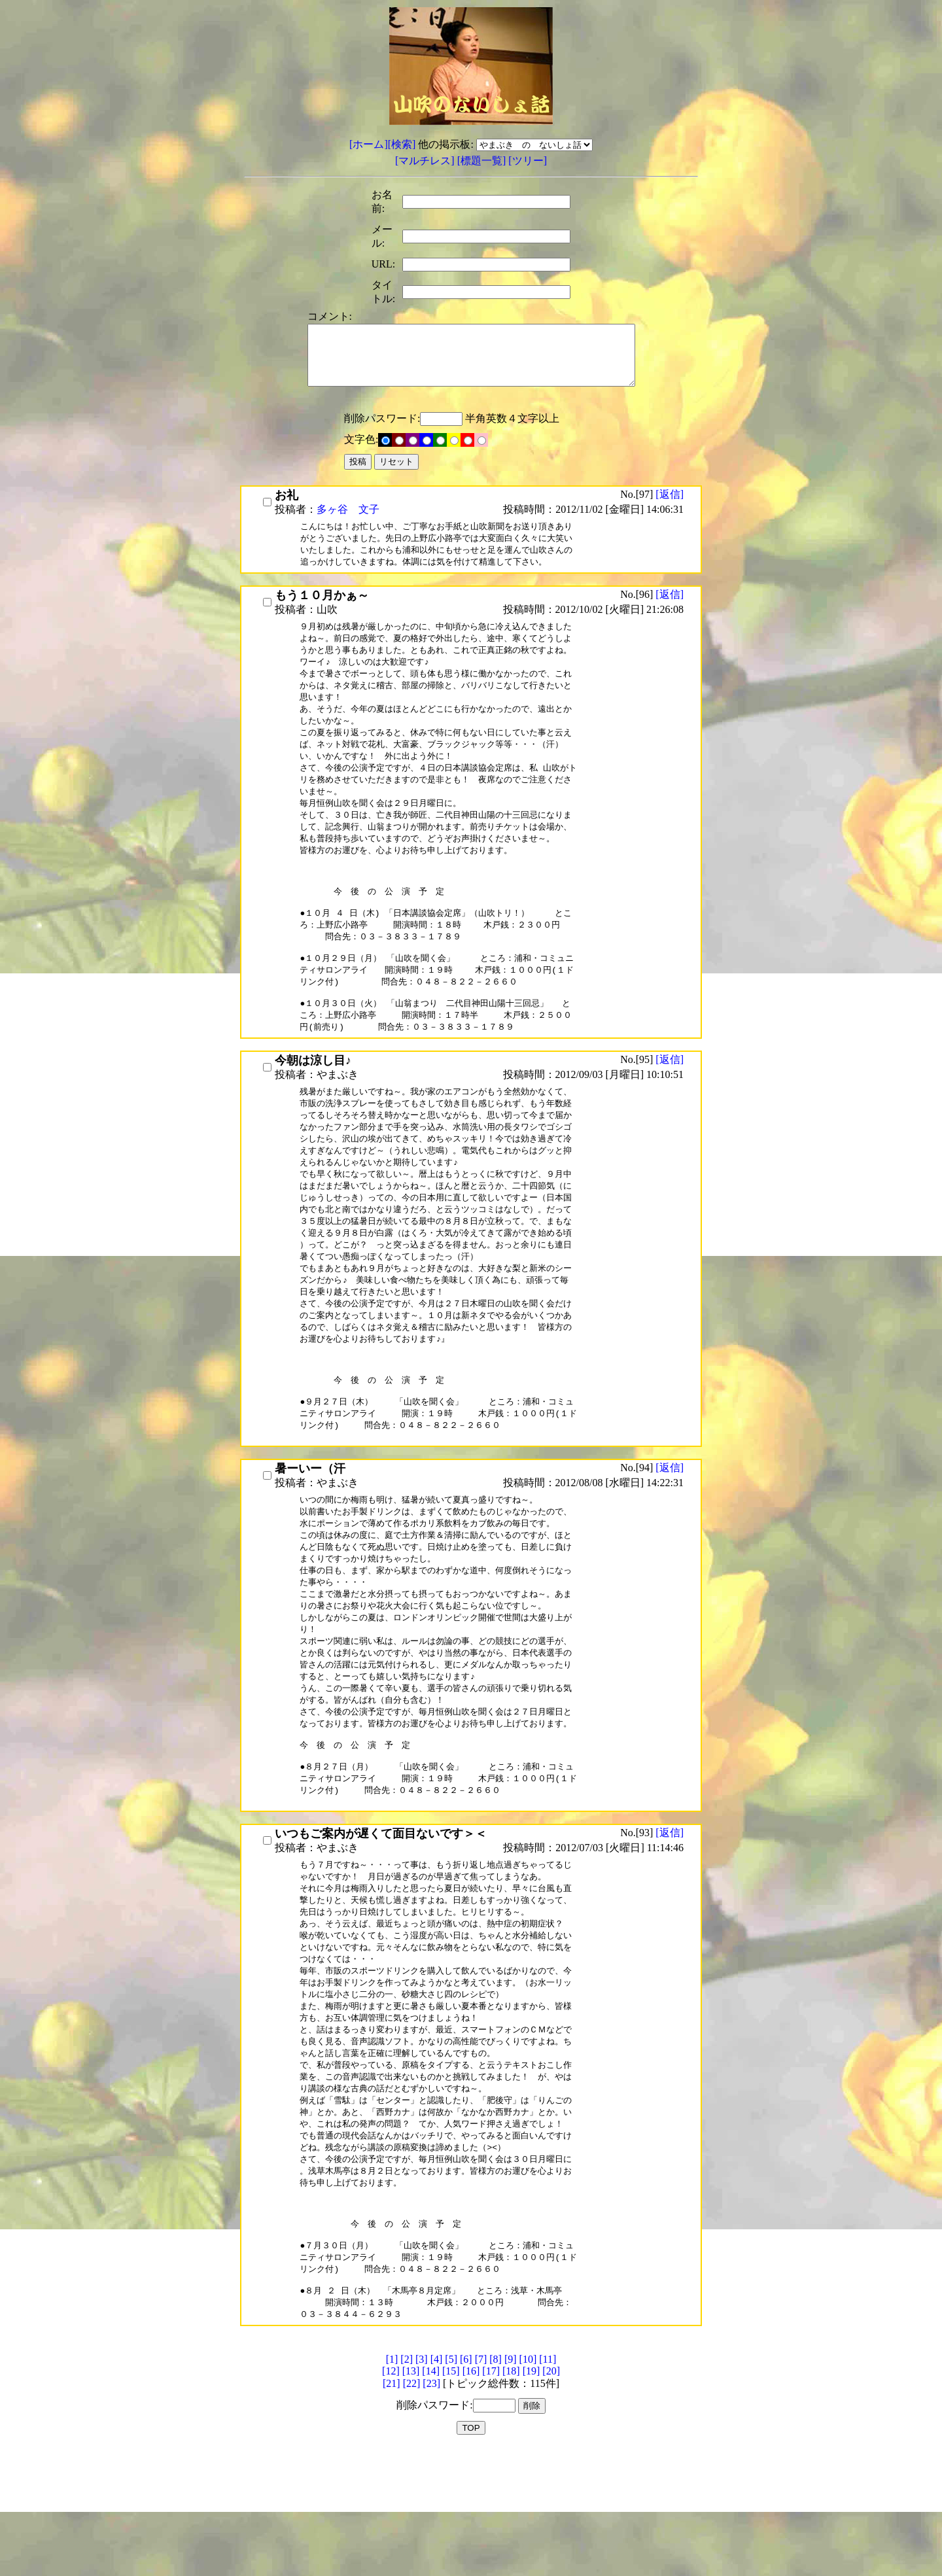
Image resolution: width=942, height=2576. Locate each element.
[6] (466, 2486)
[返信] (669, 506)
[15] (451, 2497)
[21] (391, 2510)
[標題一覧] (483, 160)
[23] (431, 2510)
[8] (495, 2486)
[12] (391, 2497)
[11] (547, 2486)
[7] (481, 2486)
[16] (471, 2497)
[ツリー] (527, 160)
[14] (431, 2497)
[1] (392, 2486)
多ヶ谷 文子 (348, 521)
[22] (412, 2510)
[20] (551, 2497)
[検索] (402, 144)
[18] (511, 2497)
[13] (411, 2497)
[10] (528, 2486)
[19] (531, 2497)
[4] (436, 2486)
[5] (451, 2486)
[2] (406, 2486)
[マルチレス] (426, 160)
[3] (421, 2486)
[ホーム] (368, 144)
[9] (510, 2486)
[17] (491, 2497)
